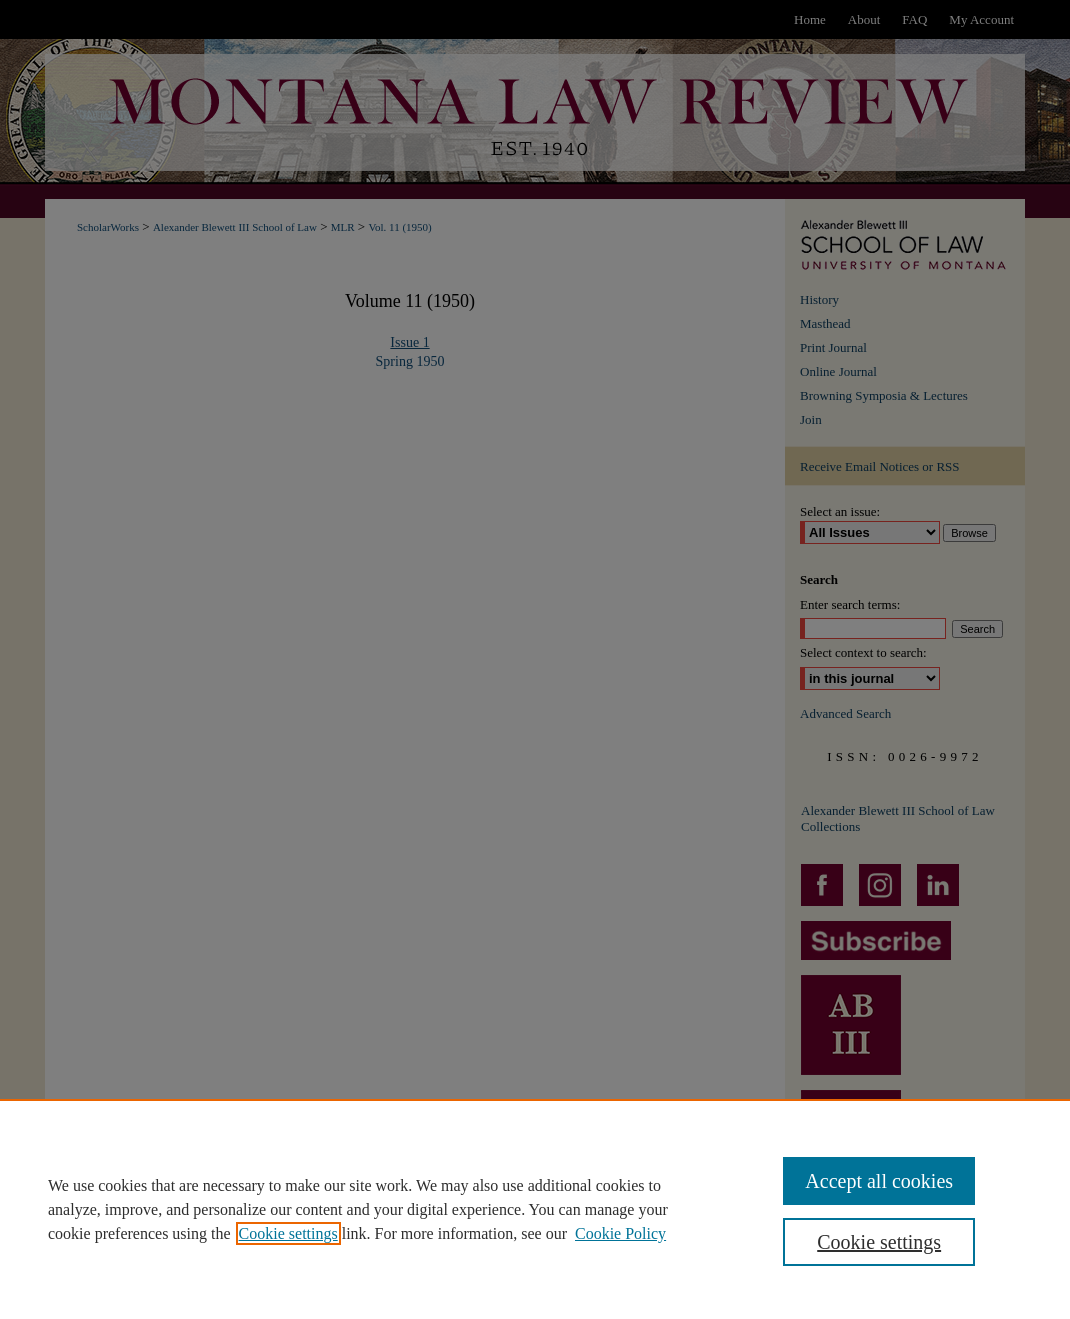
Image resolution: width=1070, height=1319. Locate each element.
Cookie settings (288, 1233)
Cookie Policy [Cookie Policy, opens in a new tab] (620, 1233)
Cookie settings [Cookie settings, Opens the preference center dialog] (879, 1242)
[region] (535, 1209)
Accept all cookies (879, 1181)
